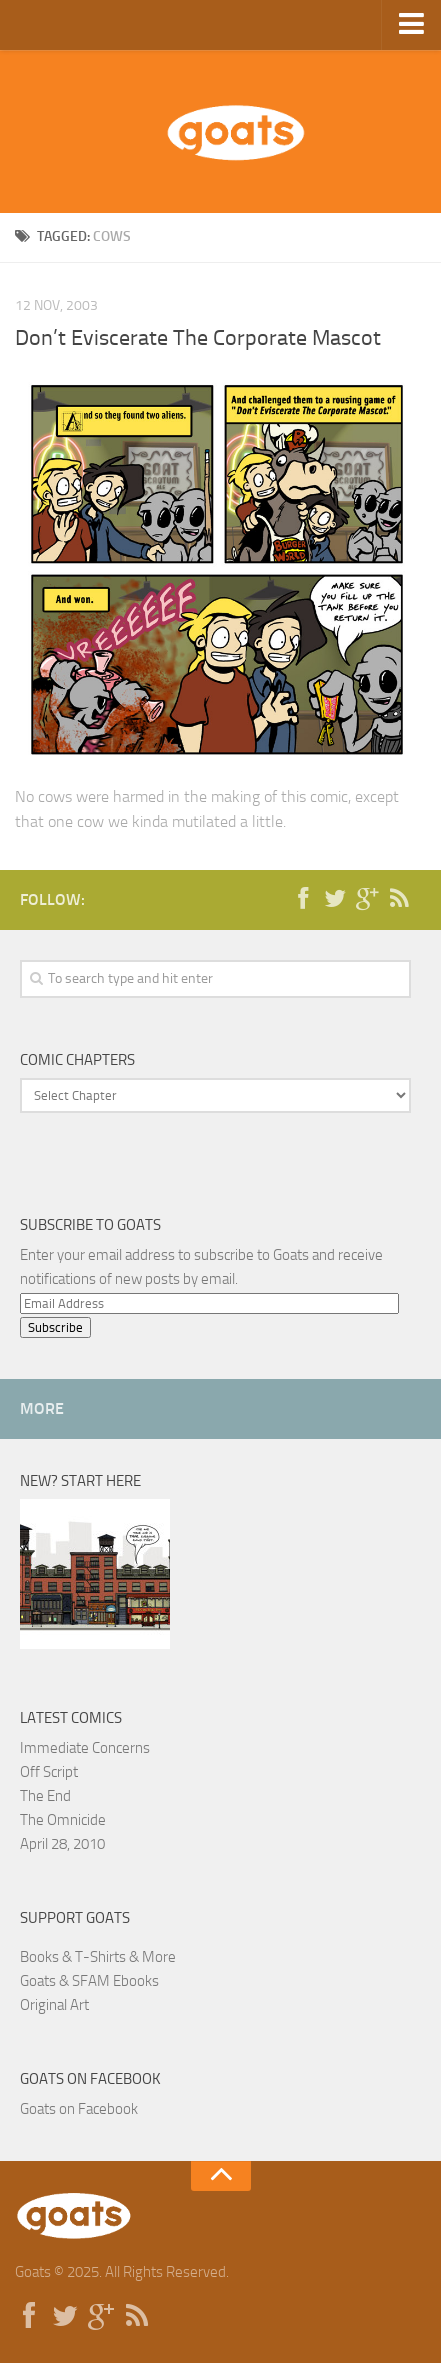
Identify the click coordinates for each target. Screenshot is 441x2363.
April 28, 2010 (62, 1844)
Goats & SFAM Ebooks (89, 1981)
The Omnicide (63, 1820)
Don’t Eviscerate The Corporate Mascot (198, 338)
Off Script (49, 1772)
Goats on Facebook (90, 2079)
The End (45, 1796)
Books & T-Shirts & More (98, 1957)
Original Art (54, 2005)
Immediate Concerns (85, 1748)
